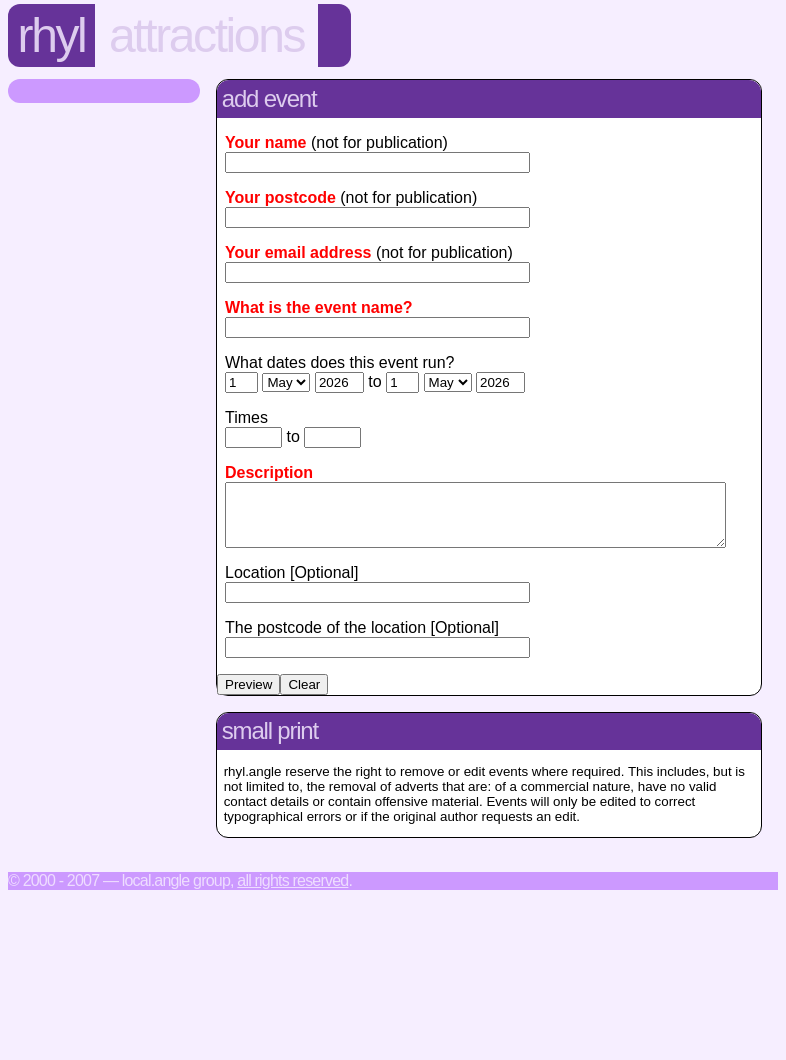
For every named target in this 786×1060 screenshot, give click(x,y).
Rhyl (52, 35)
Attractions (206, 35)
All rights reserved (292, 892)
